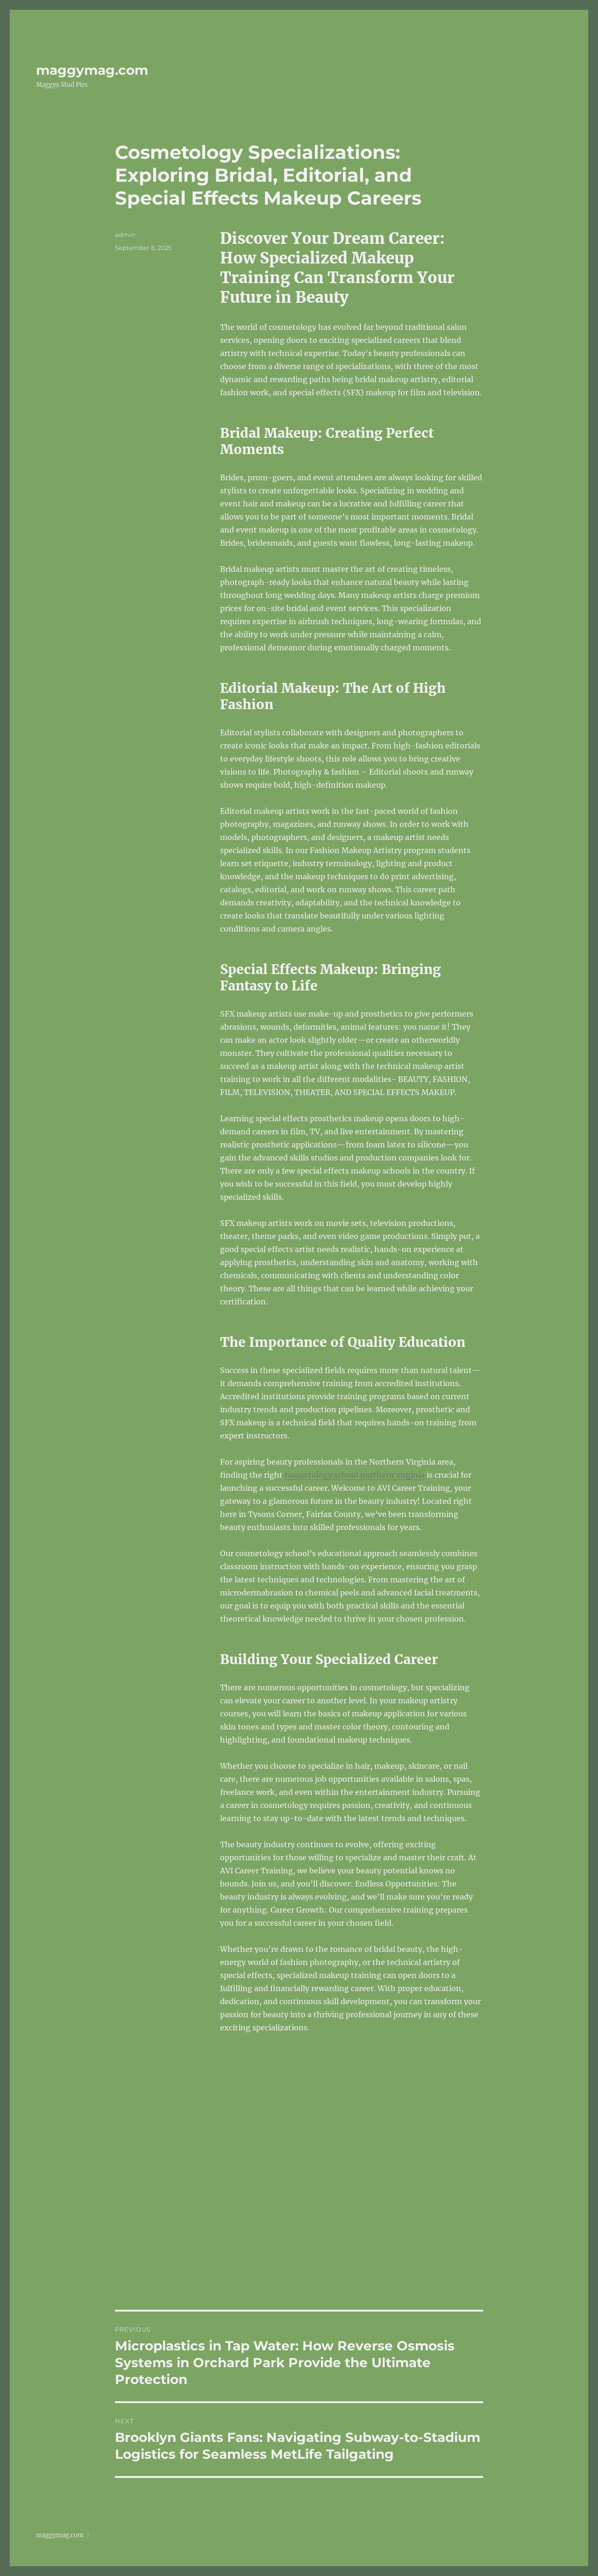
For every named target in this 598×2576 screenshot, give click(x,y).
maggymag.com (92, 70)
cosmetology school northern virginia (355, 1475)
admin (125, 234)
